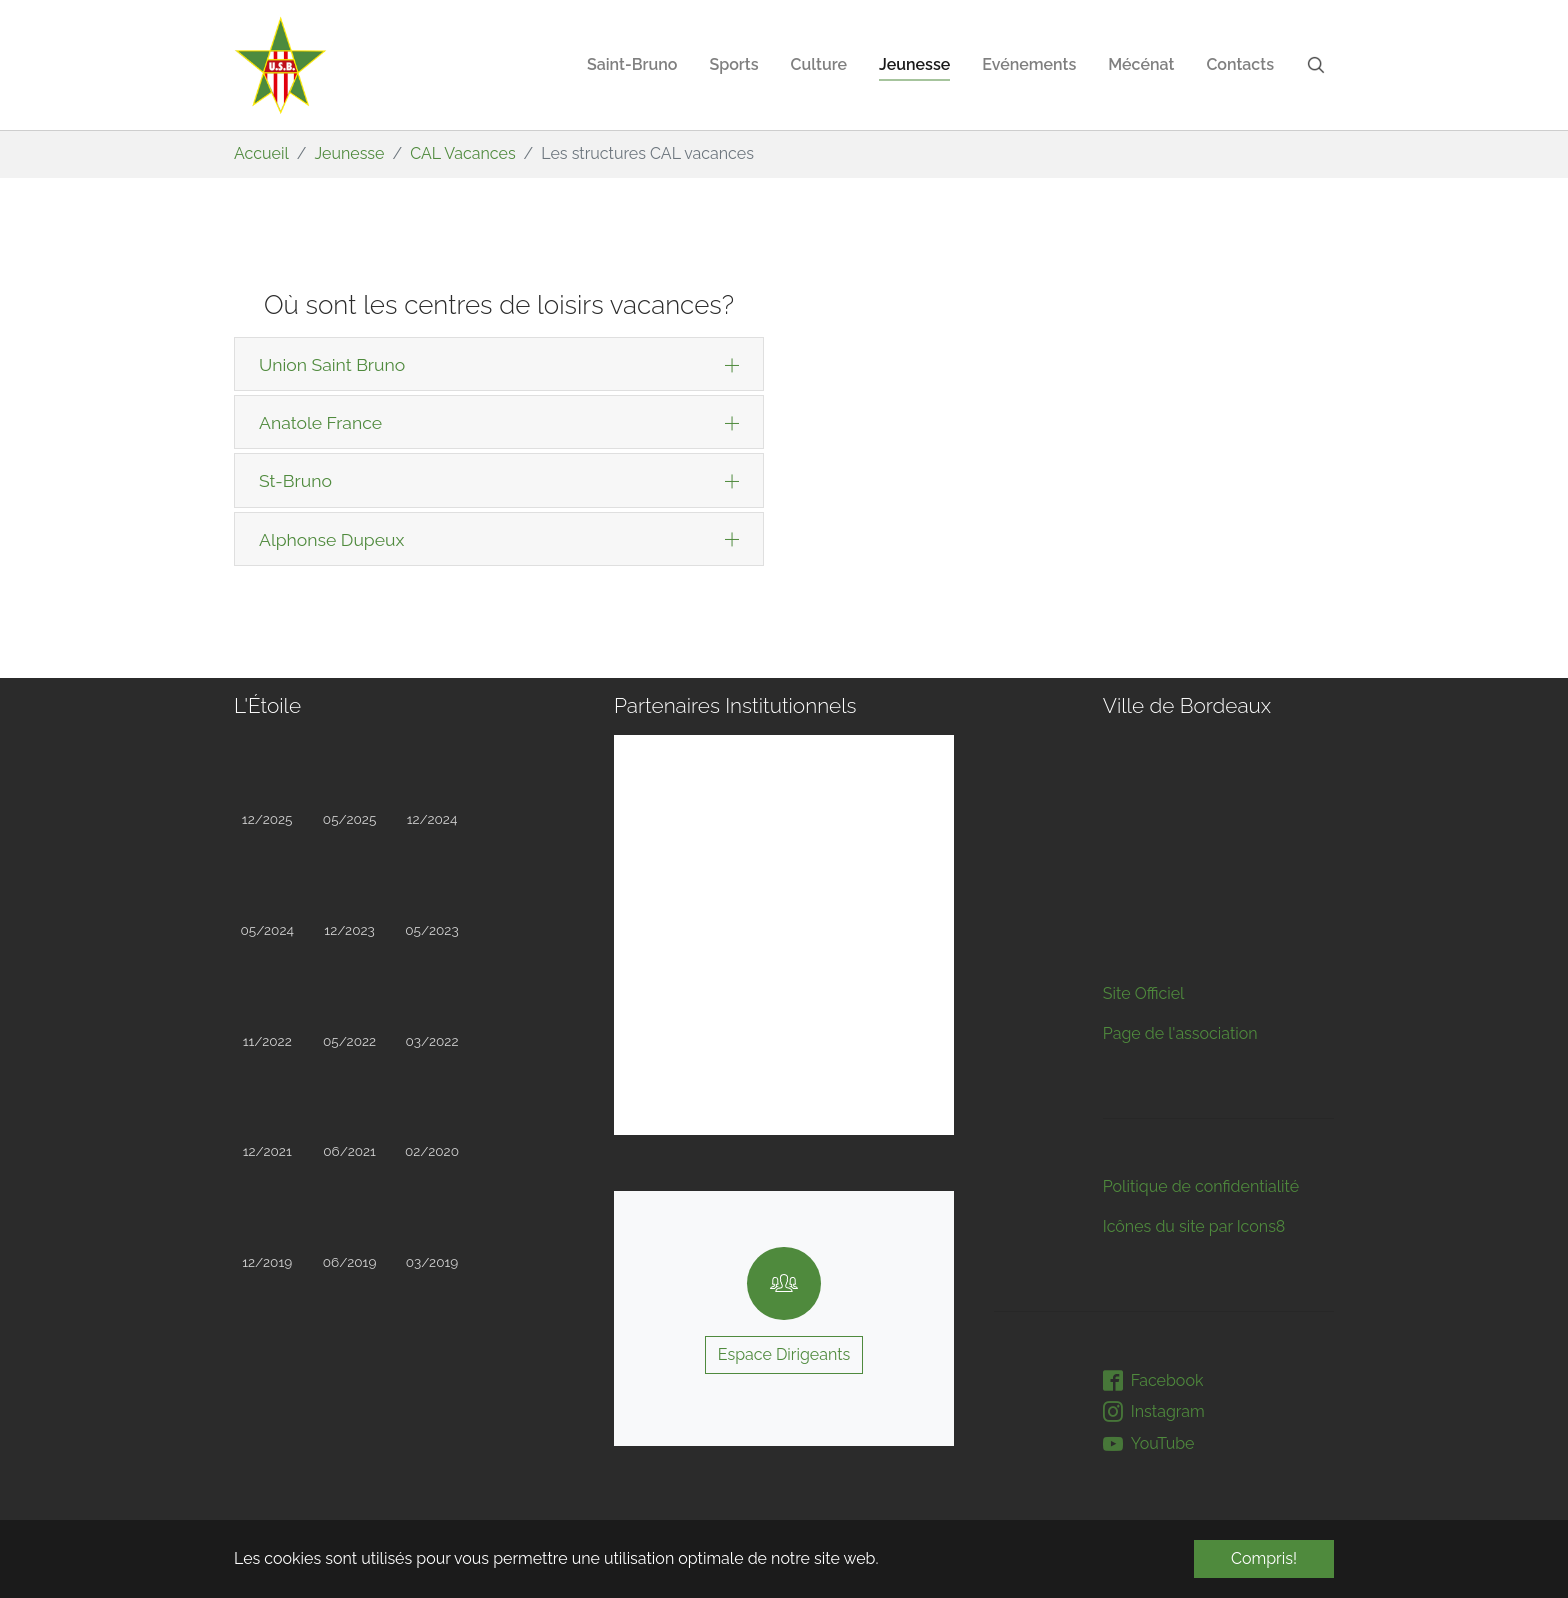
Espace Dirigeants (784, 1354)
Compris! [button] (1264, 1558)
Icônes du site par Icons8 (1194, 995)
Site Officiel (1144, 762)
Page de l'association (1180, 802)
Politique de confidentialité (1201, 955)
